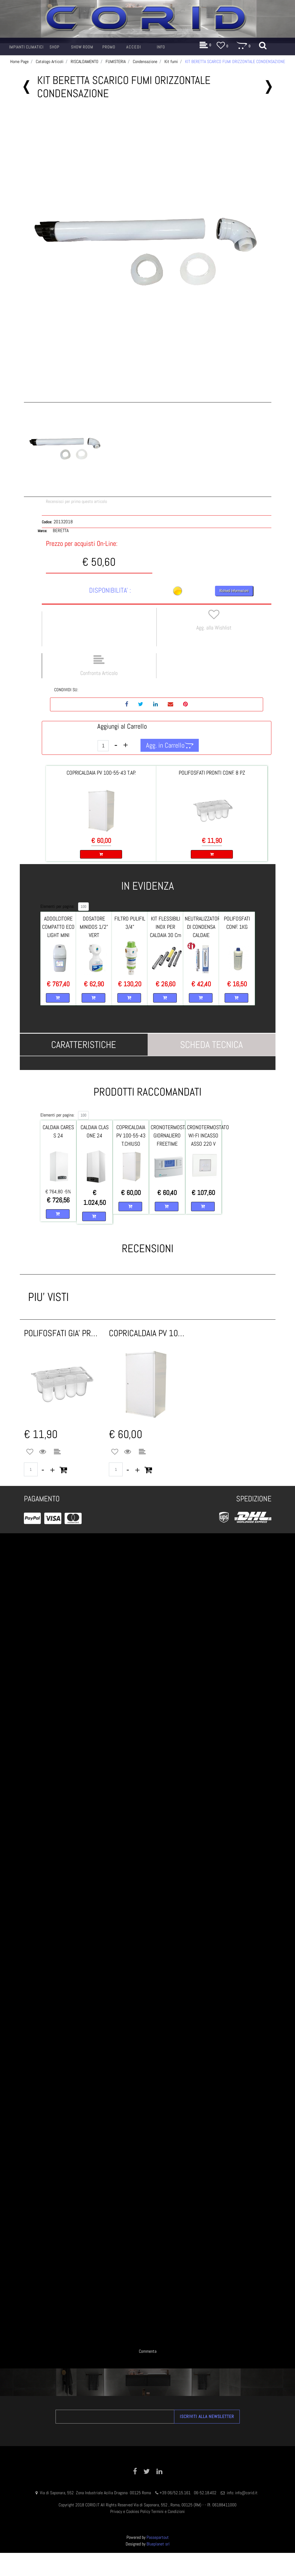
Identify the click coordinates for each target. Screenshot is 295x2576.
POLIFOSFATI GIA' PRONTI (62, 1333)
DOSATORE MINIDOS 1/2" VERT (94, 927)
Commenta (147, 2351)
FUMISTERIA (116, 61)
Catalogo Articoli (50, 61)
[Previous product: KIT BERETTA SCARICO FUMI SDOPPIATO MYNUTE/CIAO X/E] (26, 87)
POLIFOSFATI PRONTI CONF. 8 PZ (212, 772)
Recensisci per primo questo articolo (76, 501)
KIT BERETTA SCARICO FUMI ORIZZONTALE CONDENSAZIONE (235, 61)
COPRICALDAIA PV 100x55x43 (147, 1333)
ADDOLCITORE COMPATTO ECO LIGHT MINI (58, 927)
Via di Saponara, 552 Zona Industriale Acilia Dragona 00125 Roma (96, 2493)
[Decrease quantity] (116, 745)
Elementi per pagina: (57, 906)
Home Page (19, 61)
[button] (147, 255)
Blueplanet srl (158, 2544)
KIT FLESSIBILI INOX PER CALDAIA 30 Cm (165, 927)
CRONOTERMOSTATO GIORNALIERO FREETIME (172, 1135)
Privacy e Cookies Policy (130, 2511)
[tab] (84, 1045)
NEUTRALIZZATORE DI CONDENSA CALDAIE (204, 927)
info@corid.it (246, 2493)
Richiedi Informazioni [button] (234, 590)
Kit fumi (171, 61)
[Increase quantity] (125, 745)
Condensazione (145, 61)
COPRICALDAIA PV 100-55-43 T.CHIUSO (130, 1135)
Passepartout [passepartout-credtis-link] (158, 2537)
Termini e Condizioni (168, 2511)
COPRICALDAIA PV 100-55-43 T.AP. (101, 772)
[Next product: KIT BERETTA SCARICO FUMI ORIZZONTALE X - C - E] (268, 87)
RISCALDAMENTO (84, 61)
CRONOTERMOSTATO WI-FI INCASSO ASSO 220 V (208, 1135)
